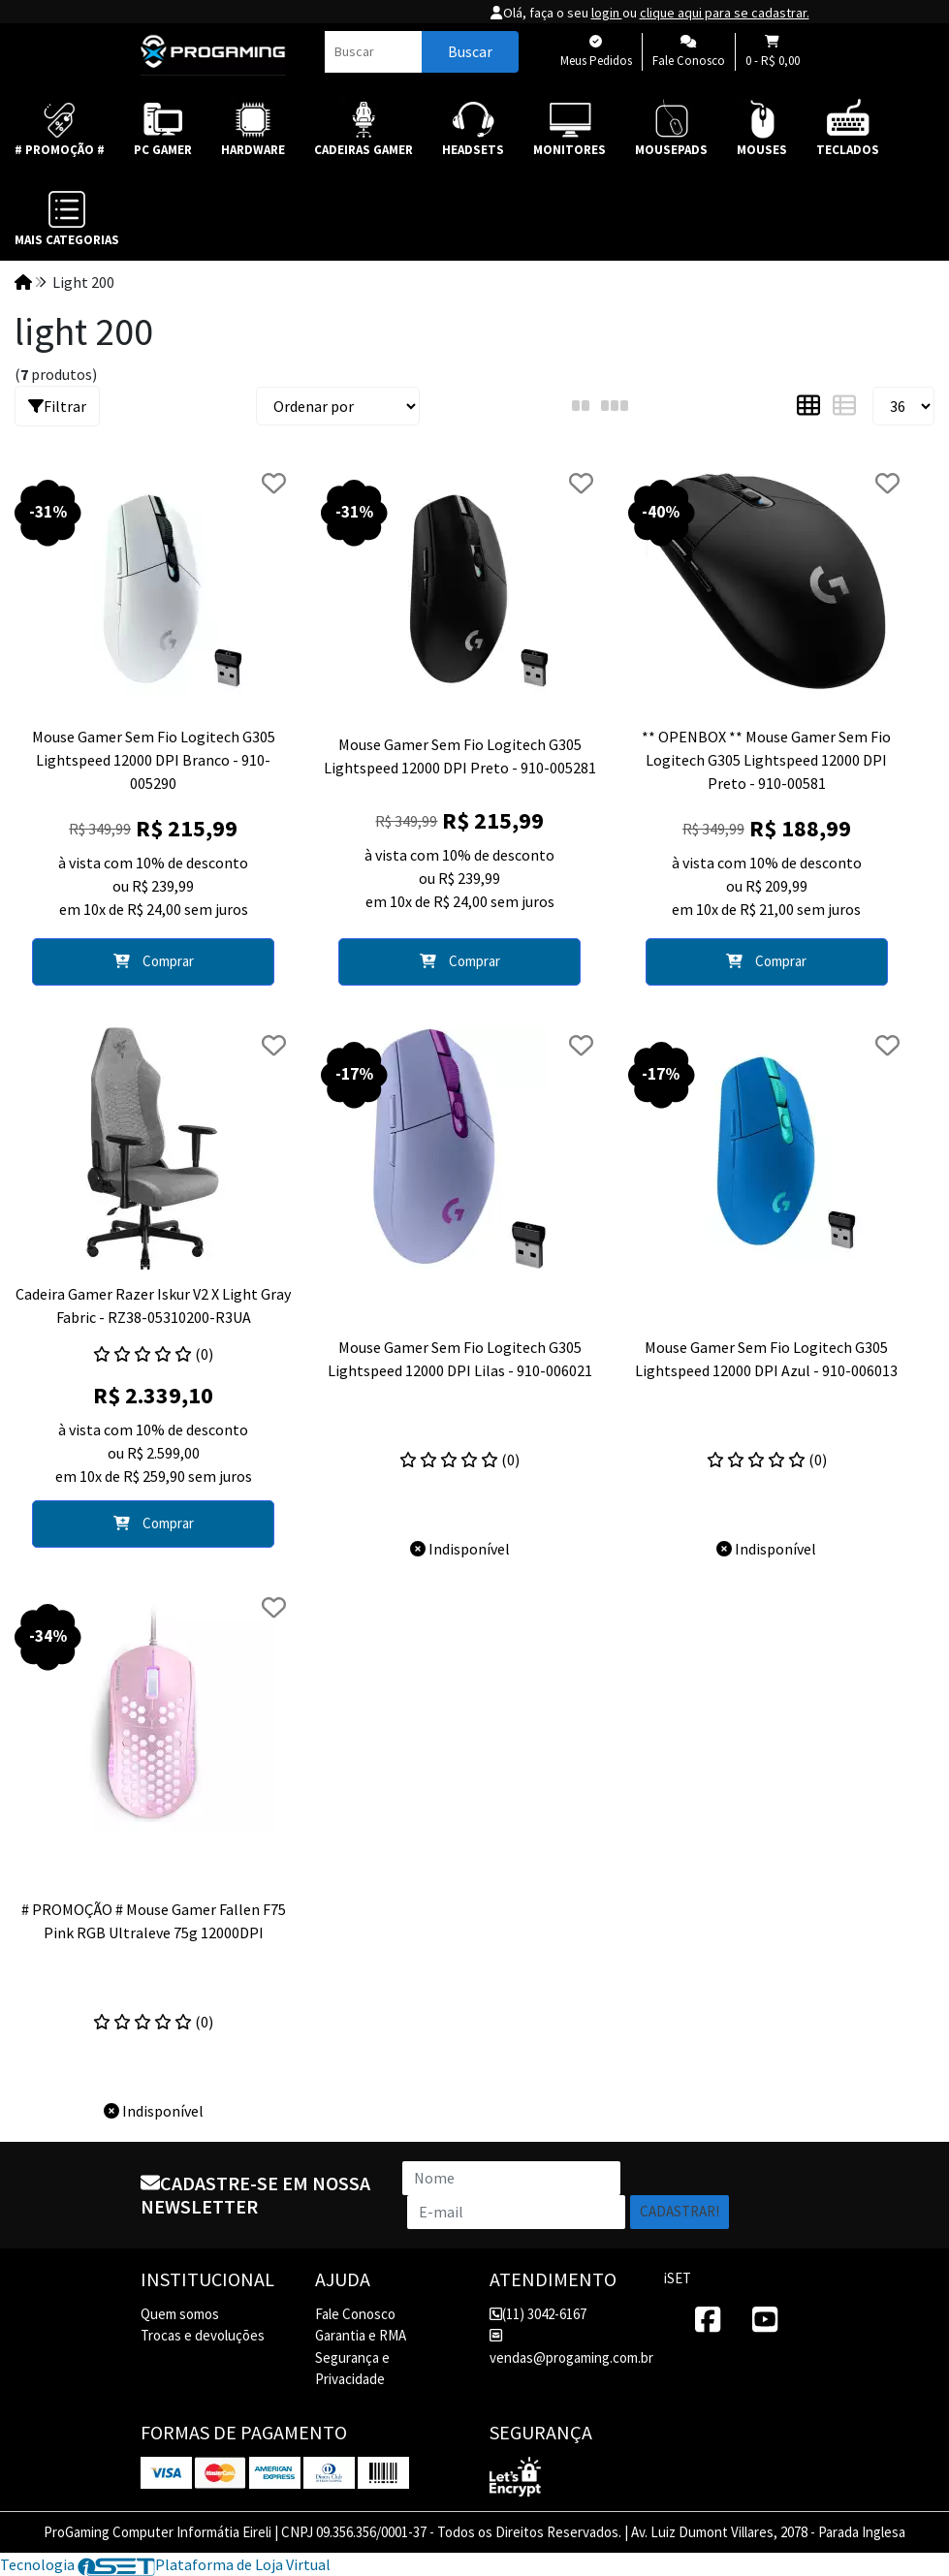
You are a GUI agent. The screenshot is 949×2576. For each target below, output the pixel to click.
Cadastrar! (679, 2211)
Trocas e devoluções (203, 2335)
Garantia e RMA (360, 2335)
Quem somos (180, 2314)
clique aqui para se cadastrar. (724, 12)
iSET (677, 2278)
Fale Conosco (355, 2314)
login (606, 12)
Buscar (470, 51)
